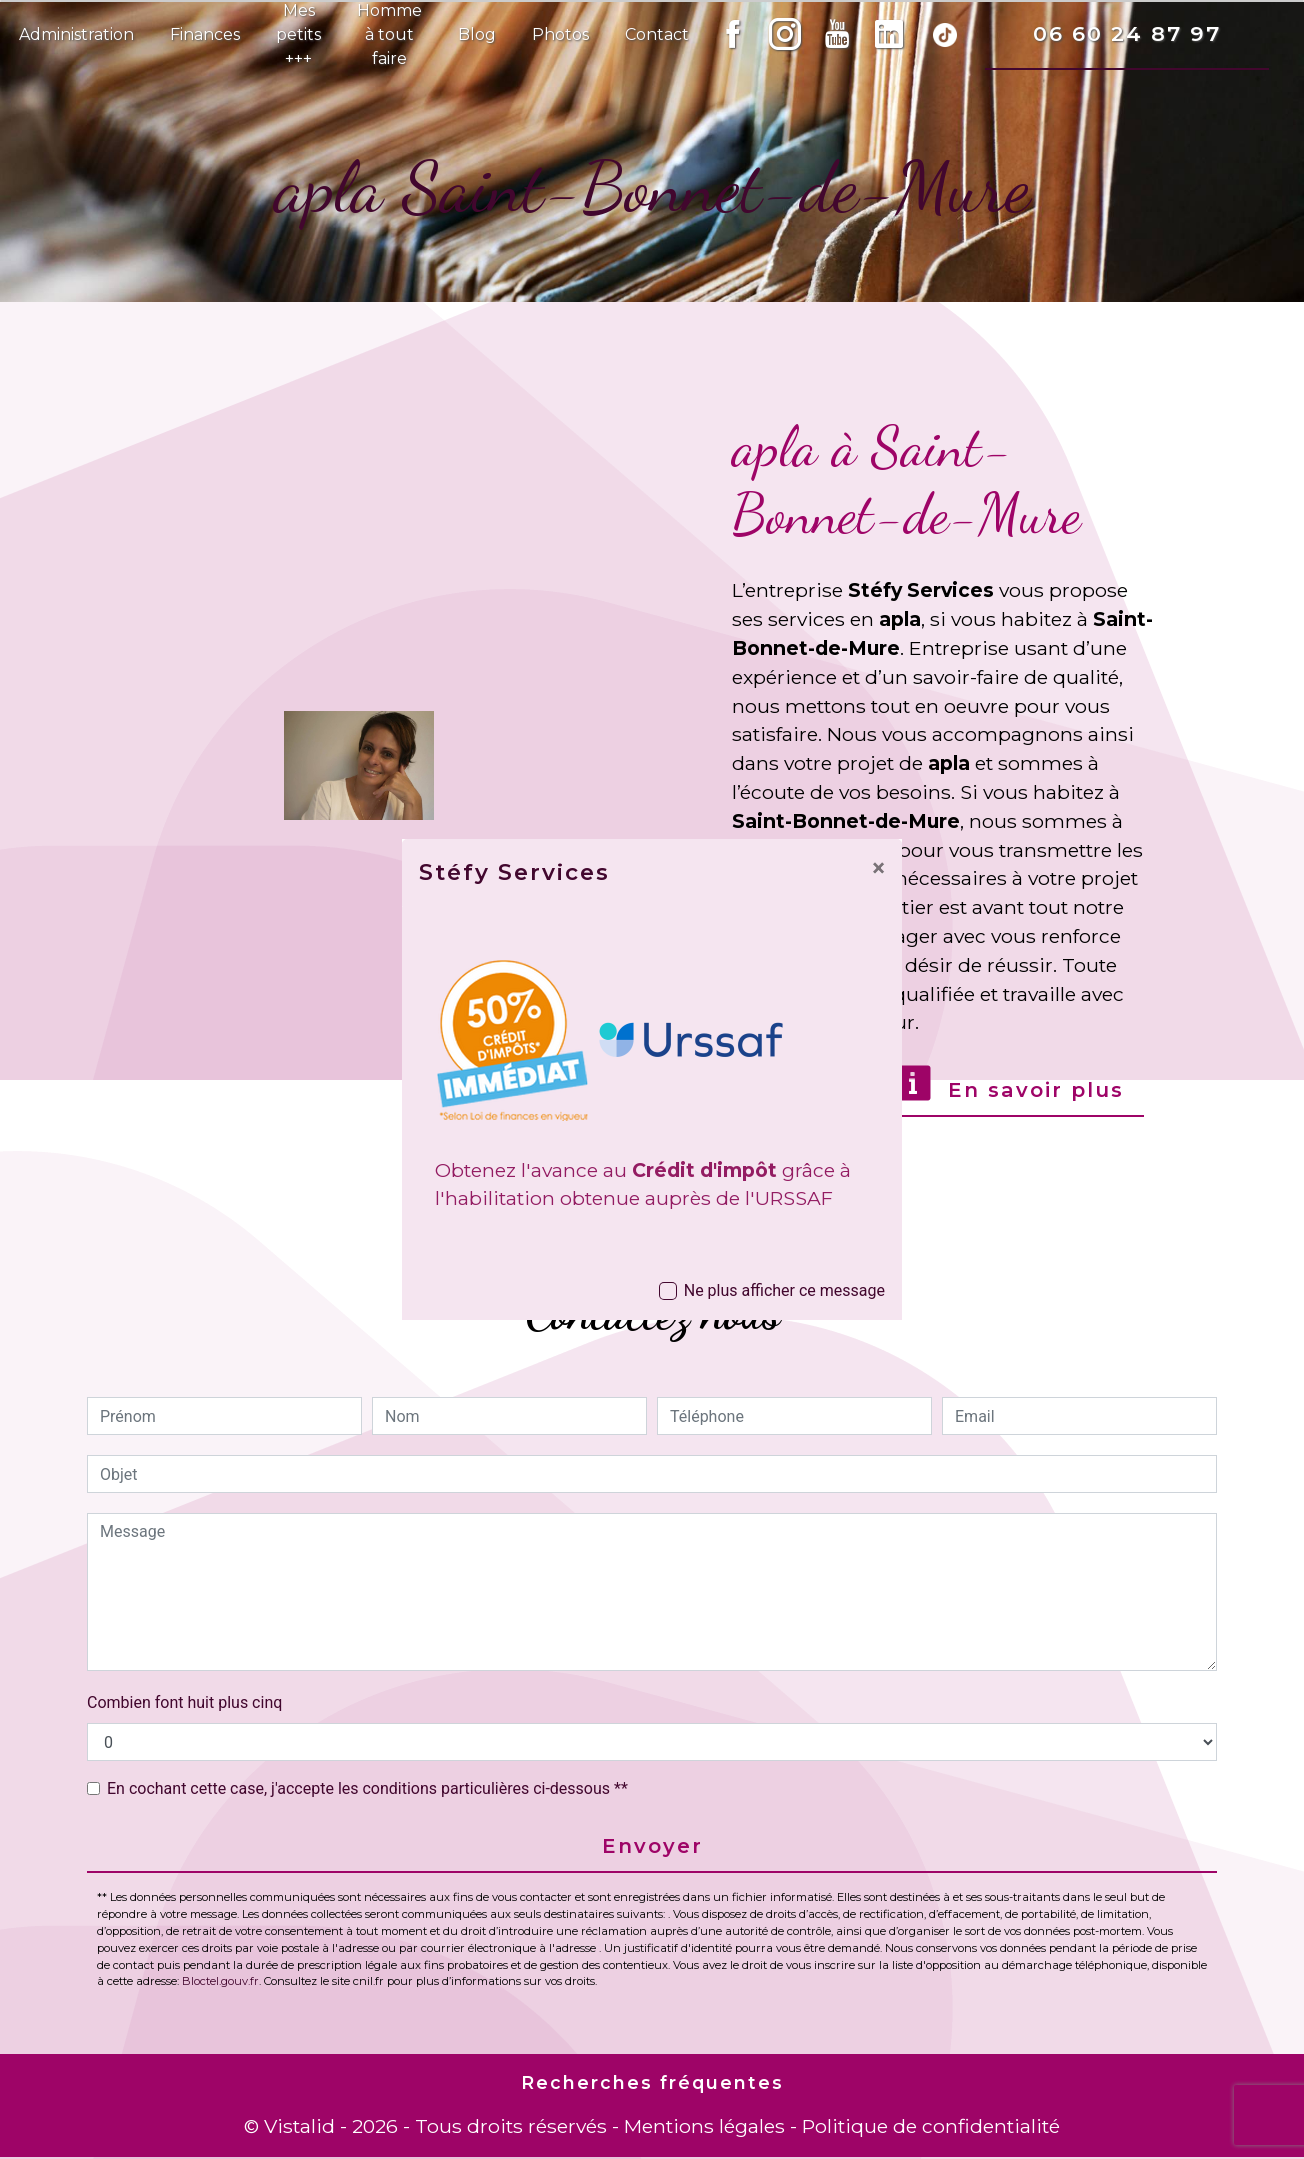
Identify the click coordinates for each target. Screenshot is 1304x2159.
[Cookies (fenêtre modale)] (6, 2147)
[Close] (878, 868)
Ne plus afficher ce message (784, 1290)
